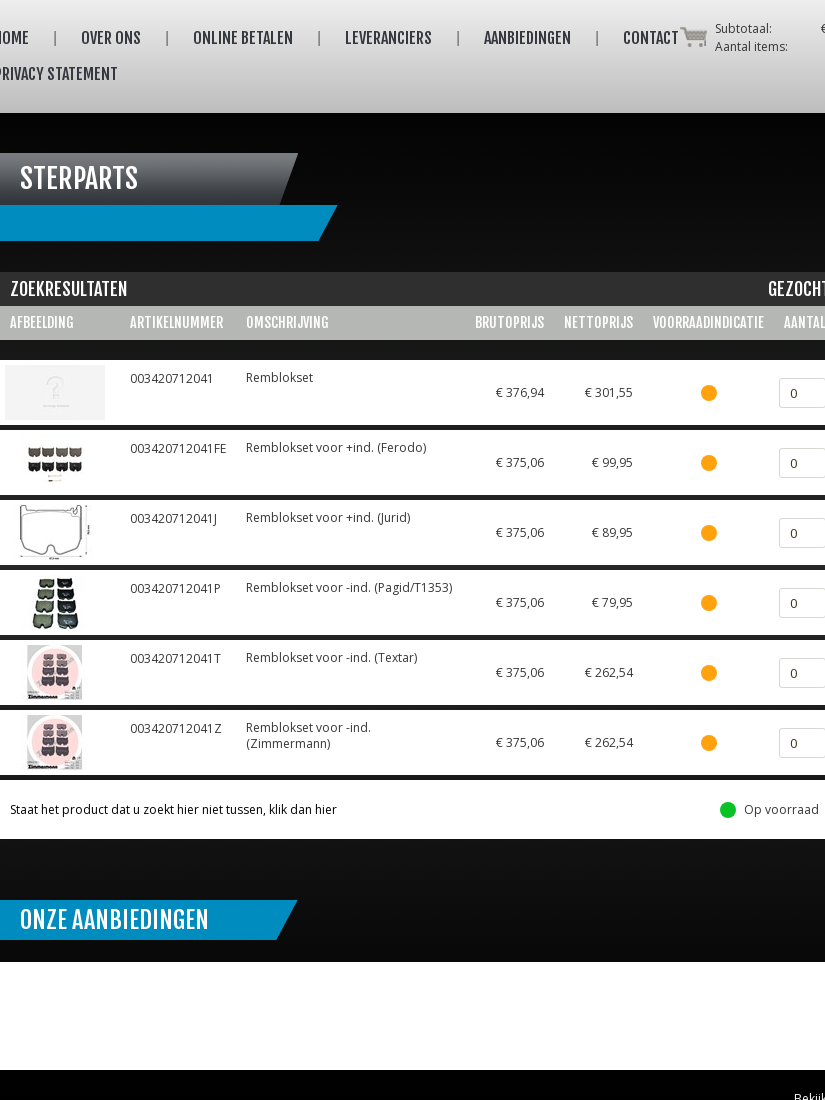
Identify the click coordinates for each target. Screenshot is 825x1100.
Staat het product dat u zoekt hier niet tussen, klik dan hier (173, 809)
